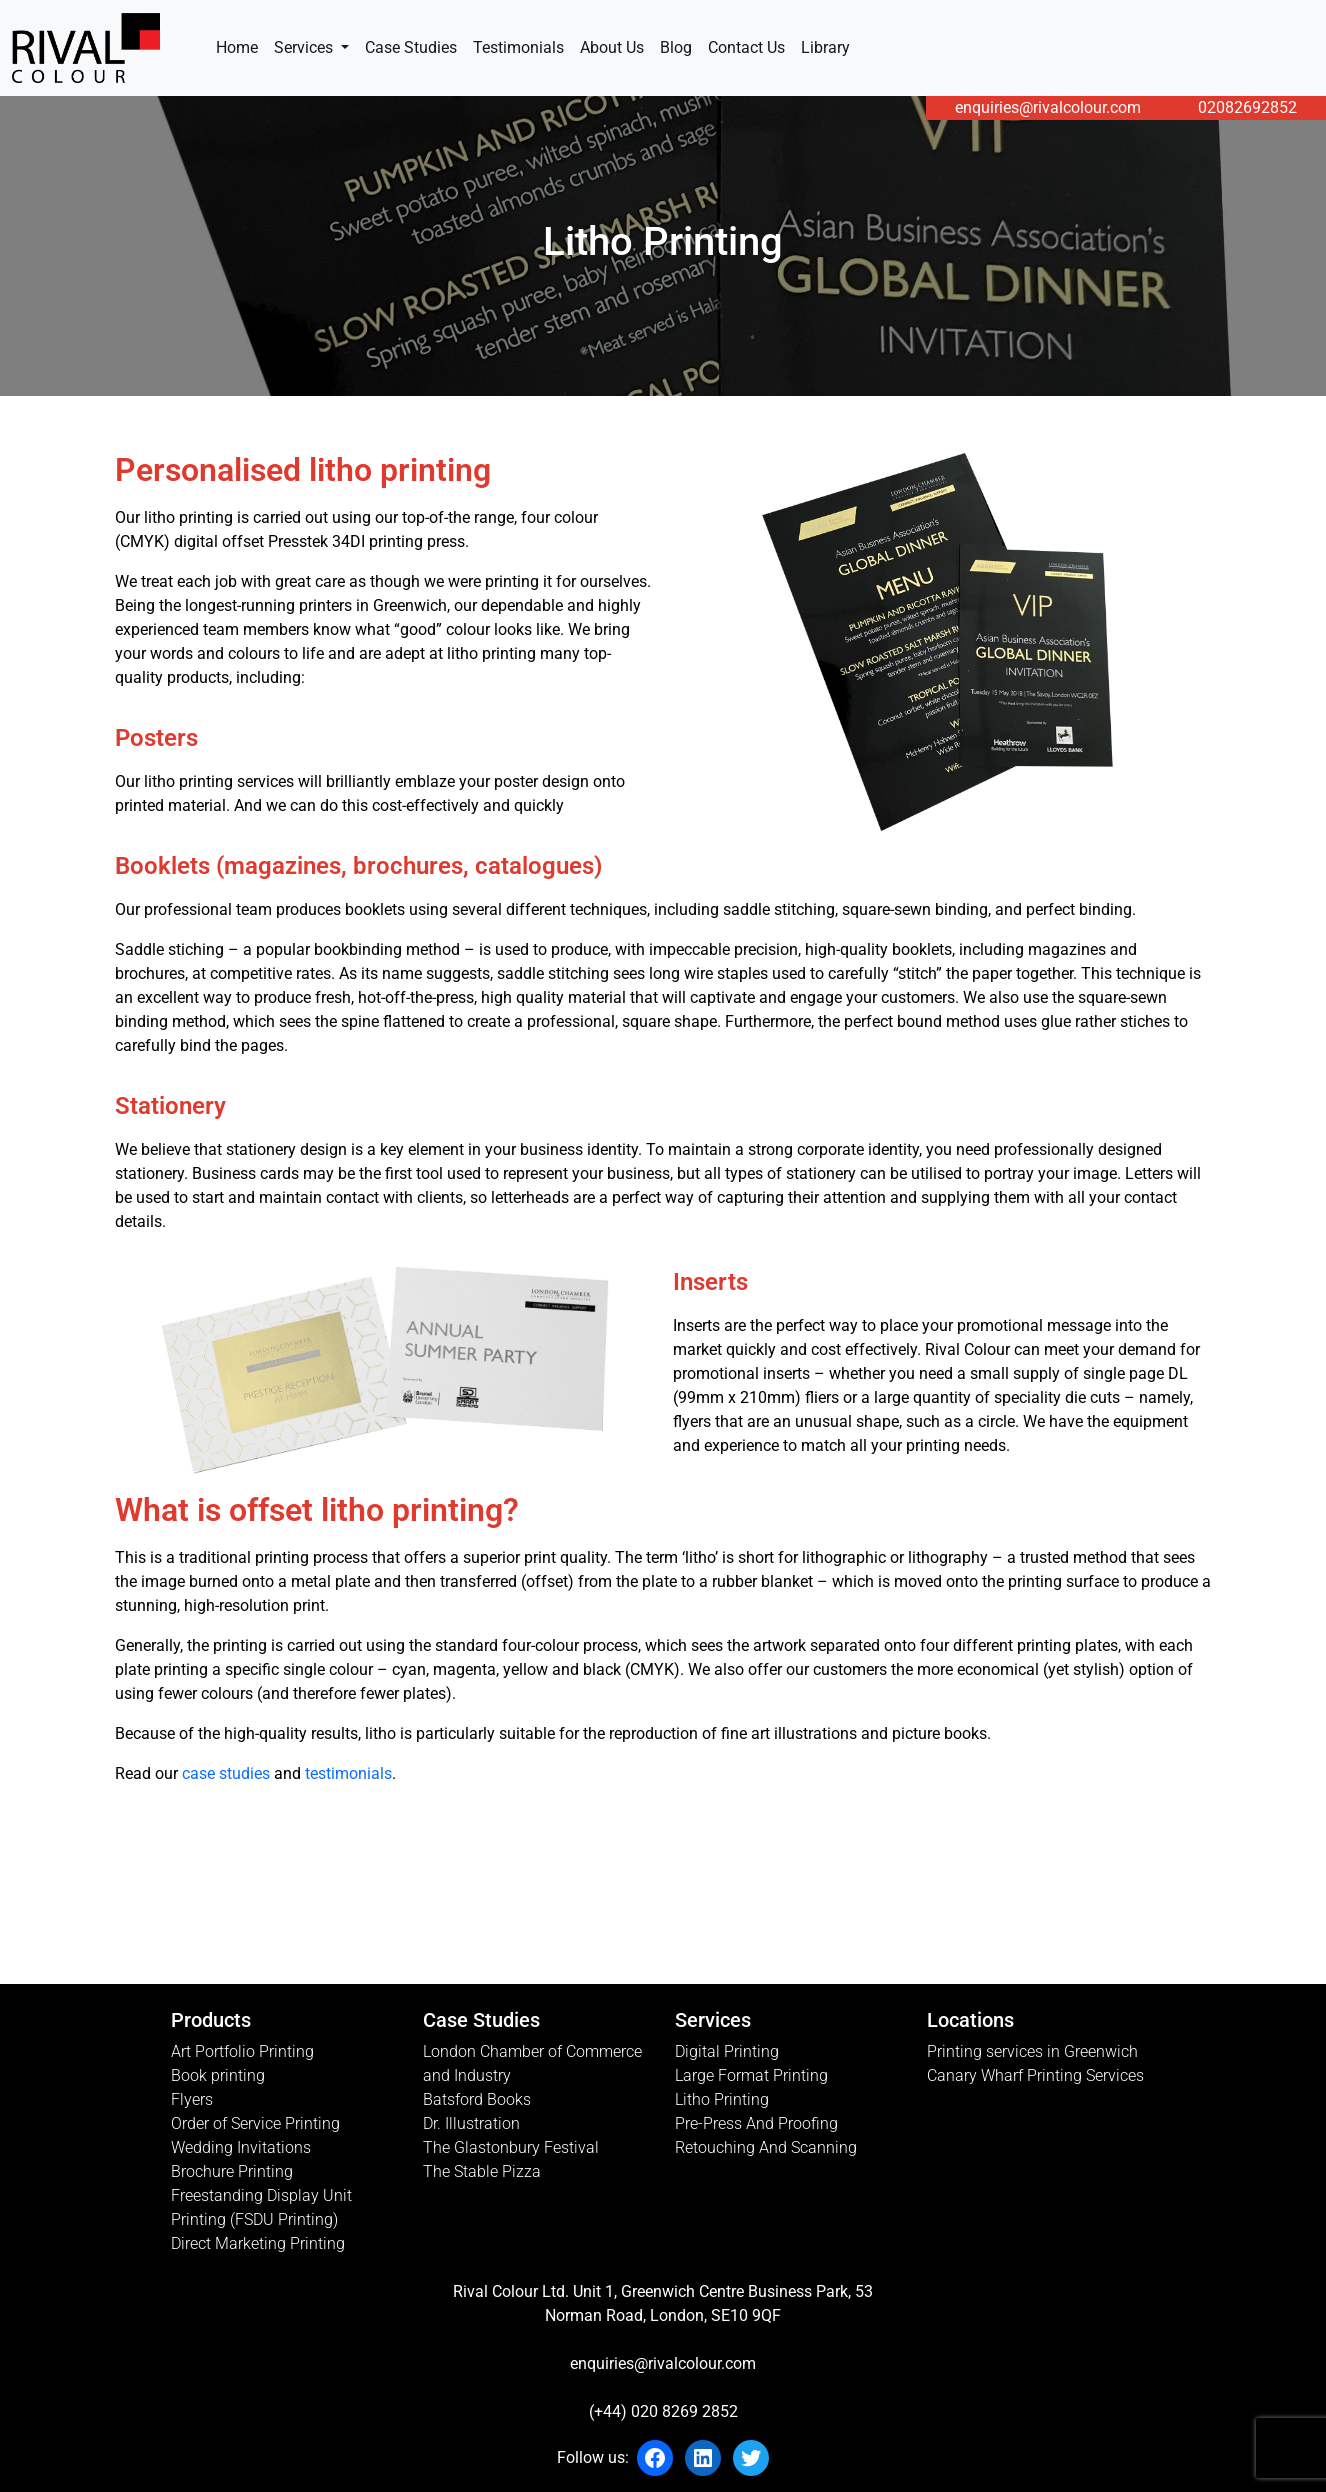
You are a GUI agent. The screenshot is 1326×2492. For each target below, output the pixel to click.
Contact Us (746, 47)
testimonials (348, 1773)
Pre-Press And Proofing (756, 2123)
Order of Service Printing (255, 2123)
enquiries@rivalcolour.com (1048, 107)
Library (825, 47)
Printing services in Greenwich (1032, 2051)
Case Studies (411, 47)
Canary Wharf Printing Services (1035, 2075)
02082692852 (1247, 107)
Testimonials (518, 47)
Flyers (192, 2099)
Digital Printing (727, 2051)
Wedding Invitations (241, 2147)
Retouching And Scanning (766, 2147)
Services (305, 47)
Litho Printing (722, 2099)
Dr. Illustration (471, 2123)
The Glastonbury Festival (511, 2147)
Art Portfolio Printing (242, 2051)
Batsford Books (477, 2099)
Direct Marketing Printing (258, 2243)
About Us (612, 47)
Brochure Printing (232, 2171)
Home (237, 47)
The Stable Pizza (482, 2171)
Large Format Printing (751, 2075)
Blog (676, 47)
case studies (226, 1773)
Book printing (218, 2075)
